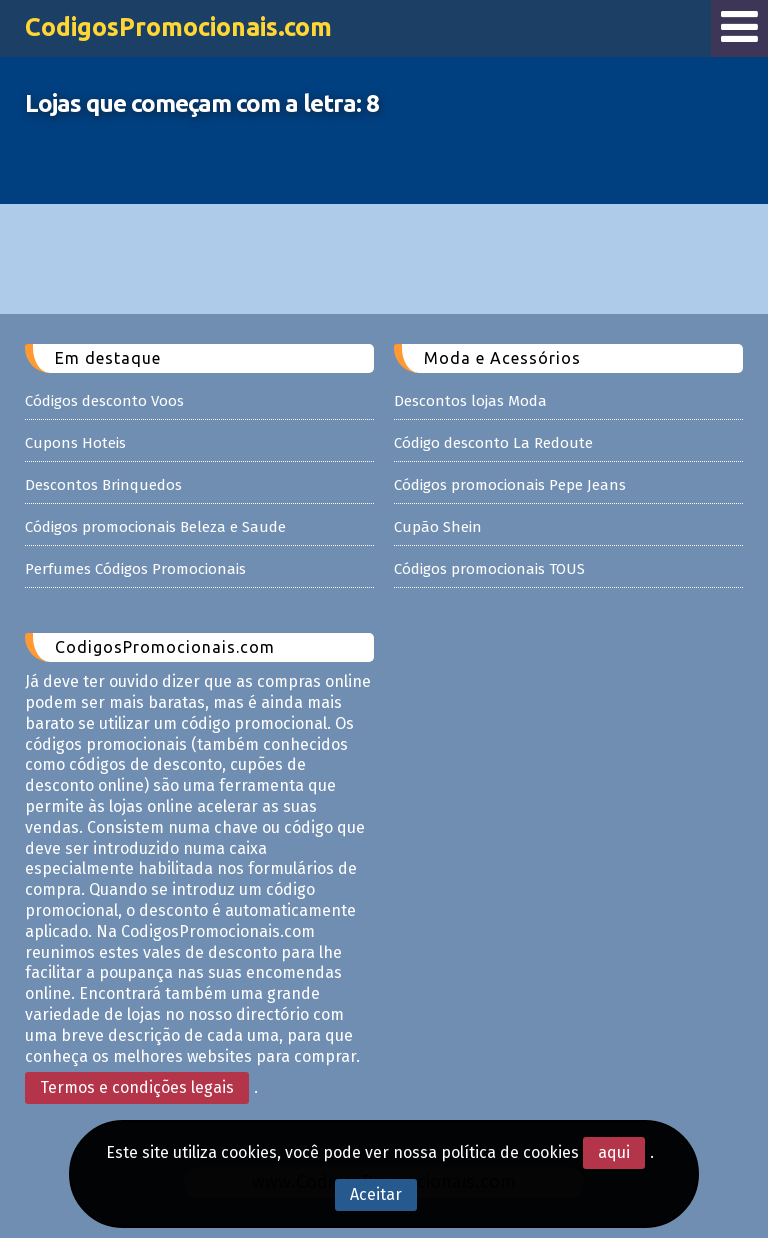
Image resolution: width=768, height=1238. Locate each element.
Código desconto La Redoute (493, 443)
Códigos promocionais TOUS (489, 569)
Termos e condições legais (137, 1087)
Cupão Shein (438, 527)
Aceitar (376, 1194)
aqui (614, 1152)
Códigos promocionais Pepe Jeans (510, 485)
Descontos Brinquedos (103, 485)
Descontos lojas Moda (470, 401)
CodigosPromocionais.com (178, 27)
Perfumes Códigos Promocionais (135, 569)
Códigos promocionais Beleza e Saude (155, 527)
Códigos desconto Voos (104, 401)
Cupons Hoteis (75, 443)
